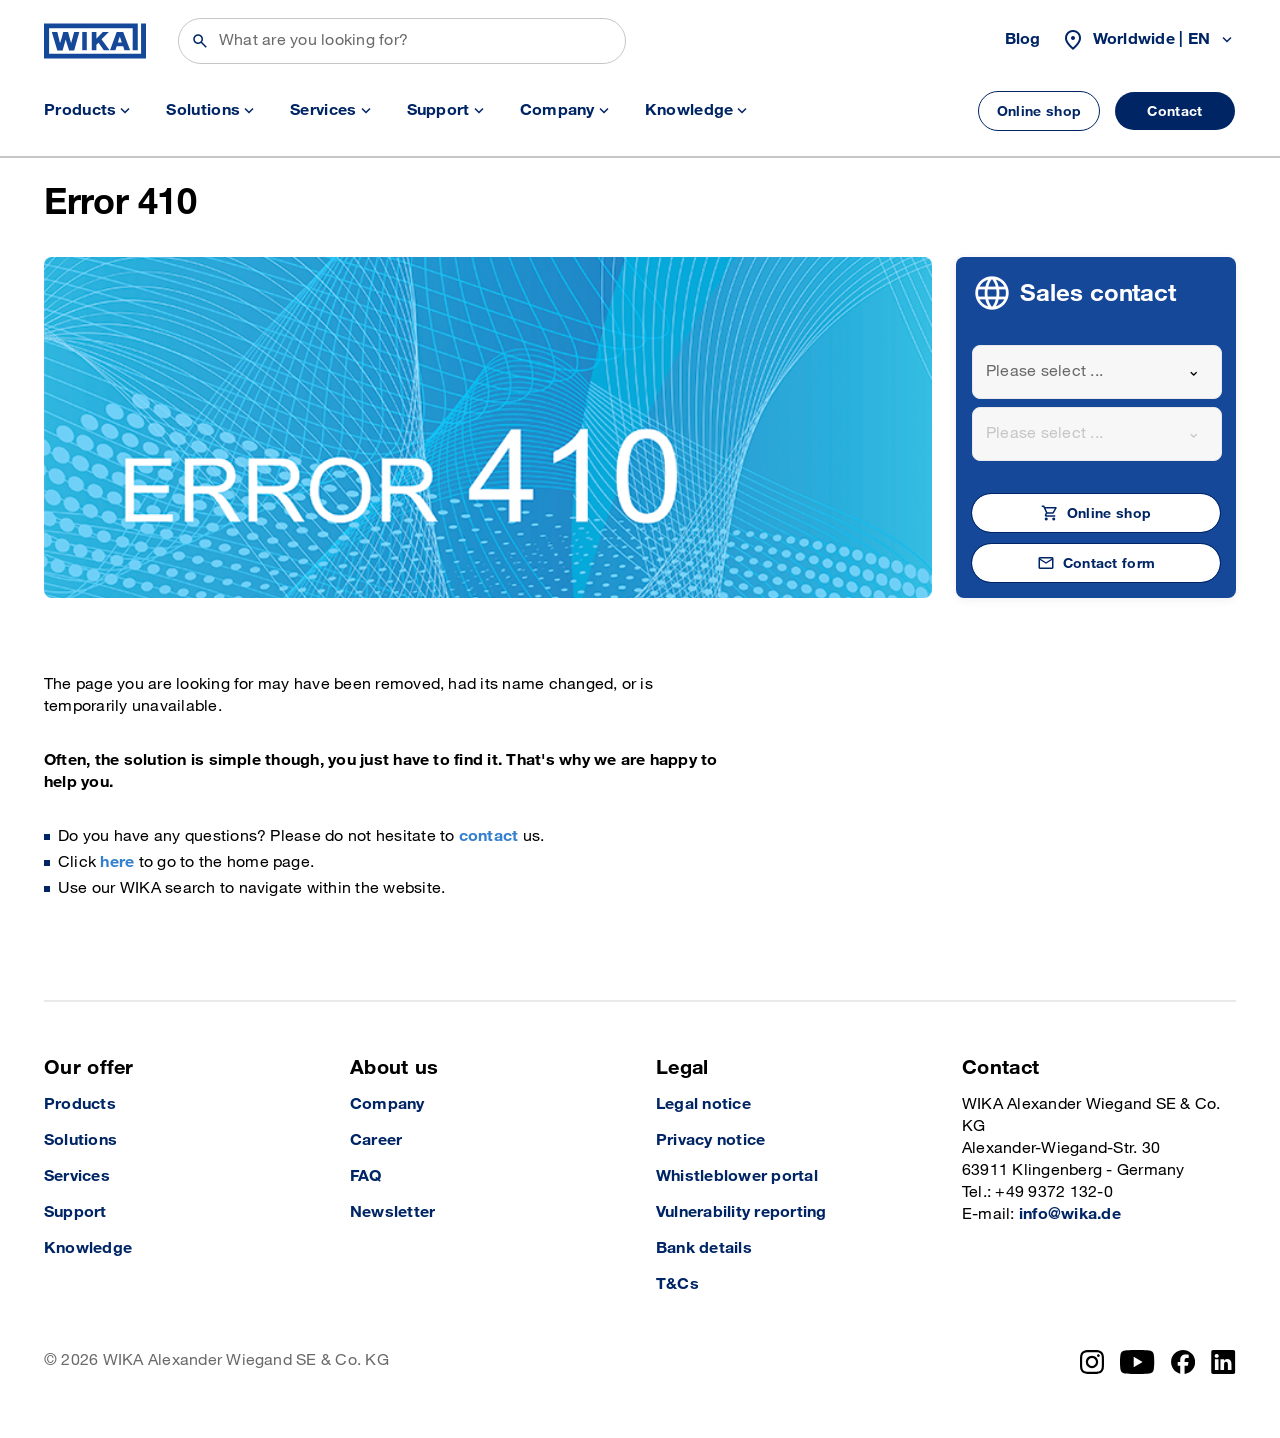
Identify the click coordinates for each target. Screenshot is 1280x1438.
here (117, 862)
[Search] (402, 41)
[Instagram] (1092, 1362)
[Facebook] (1183, 1362)
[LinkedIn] (1223, 1362)
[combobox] (1097, 372)
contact (489, 836)
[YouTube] (1137, 1362)
